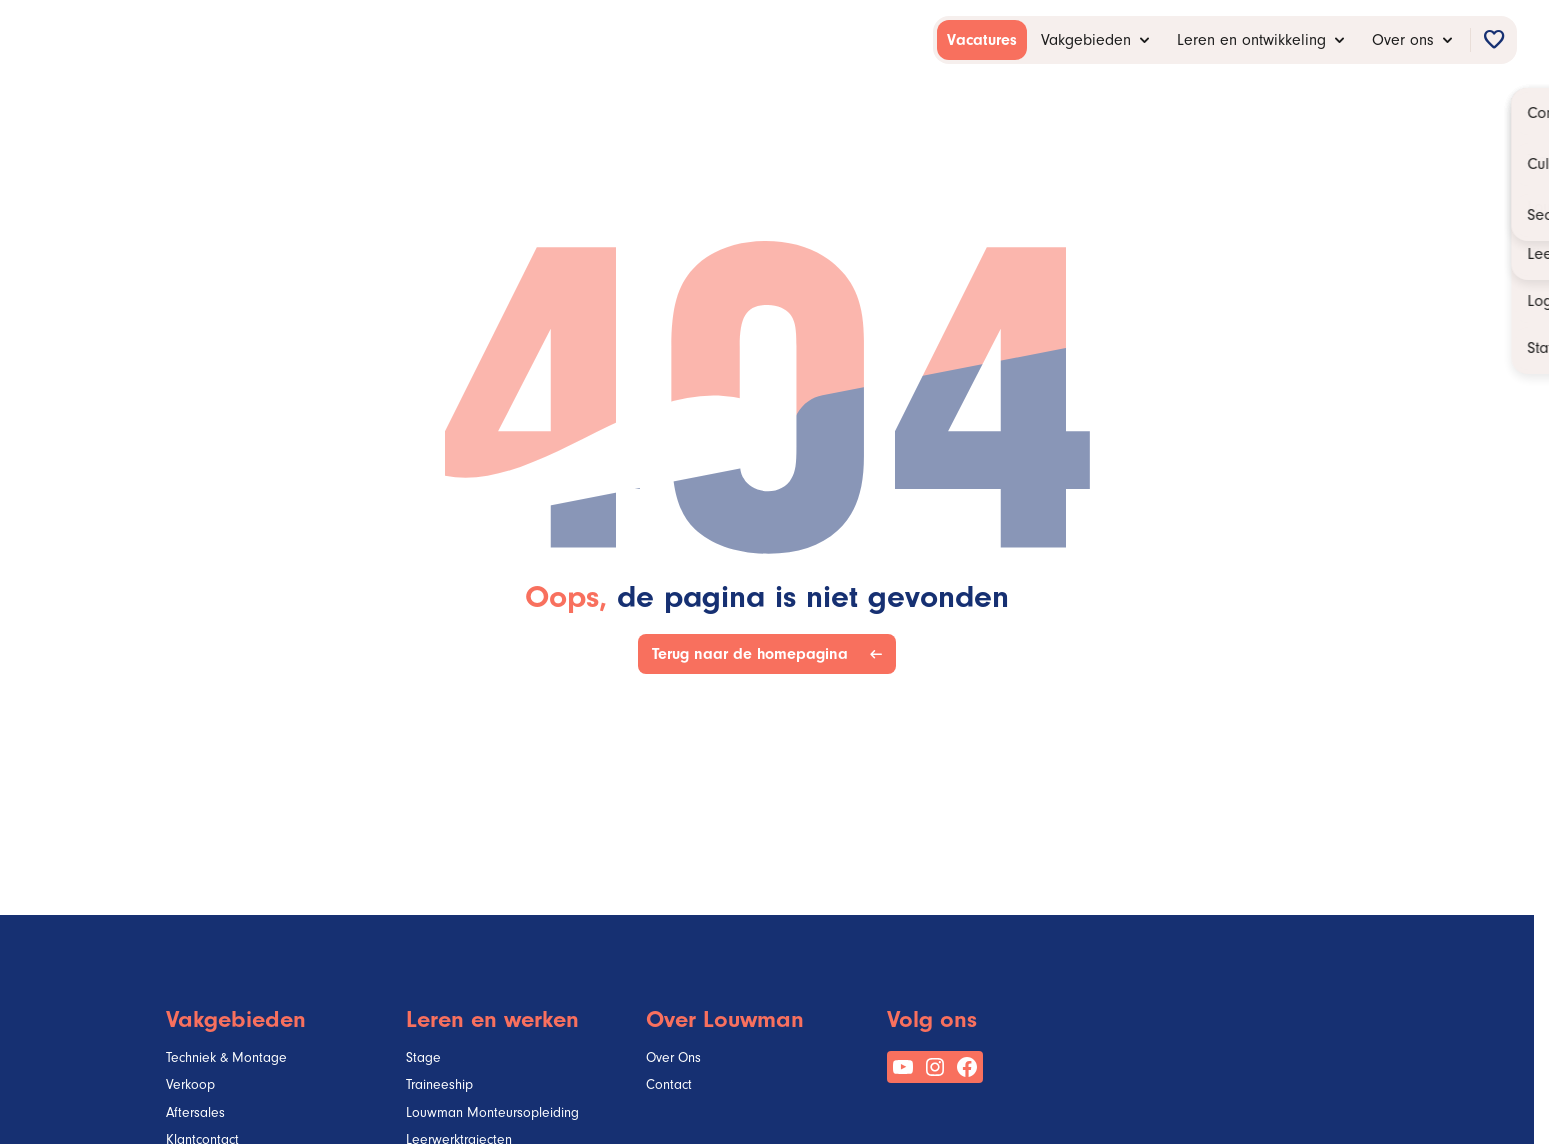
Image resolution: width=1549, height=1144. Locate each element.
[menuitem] (982, 40)
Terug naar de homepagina (754, 654)
